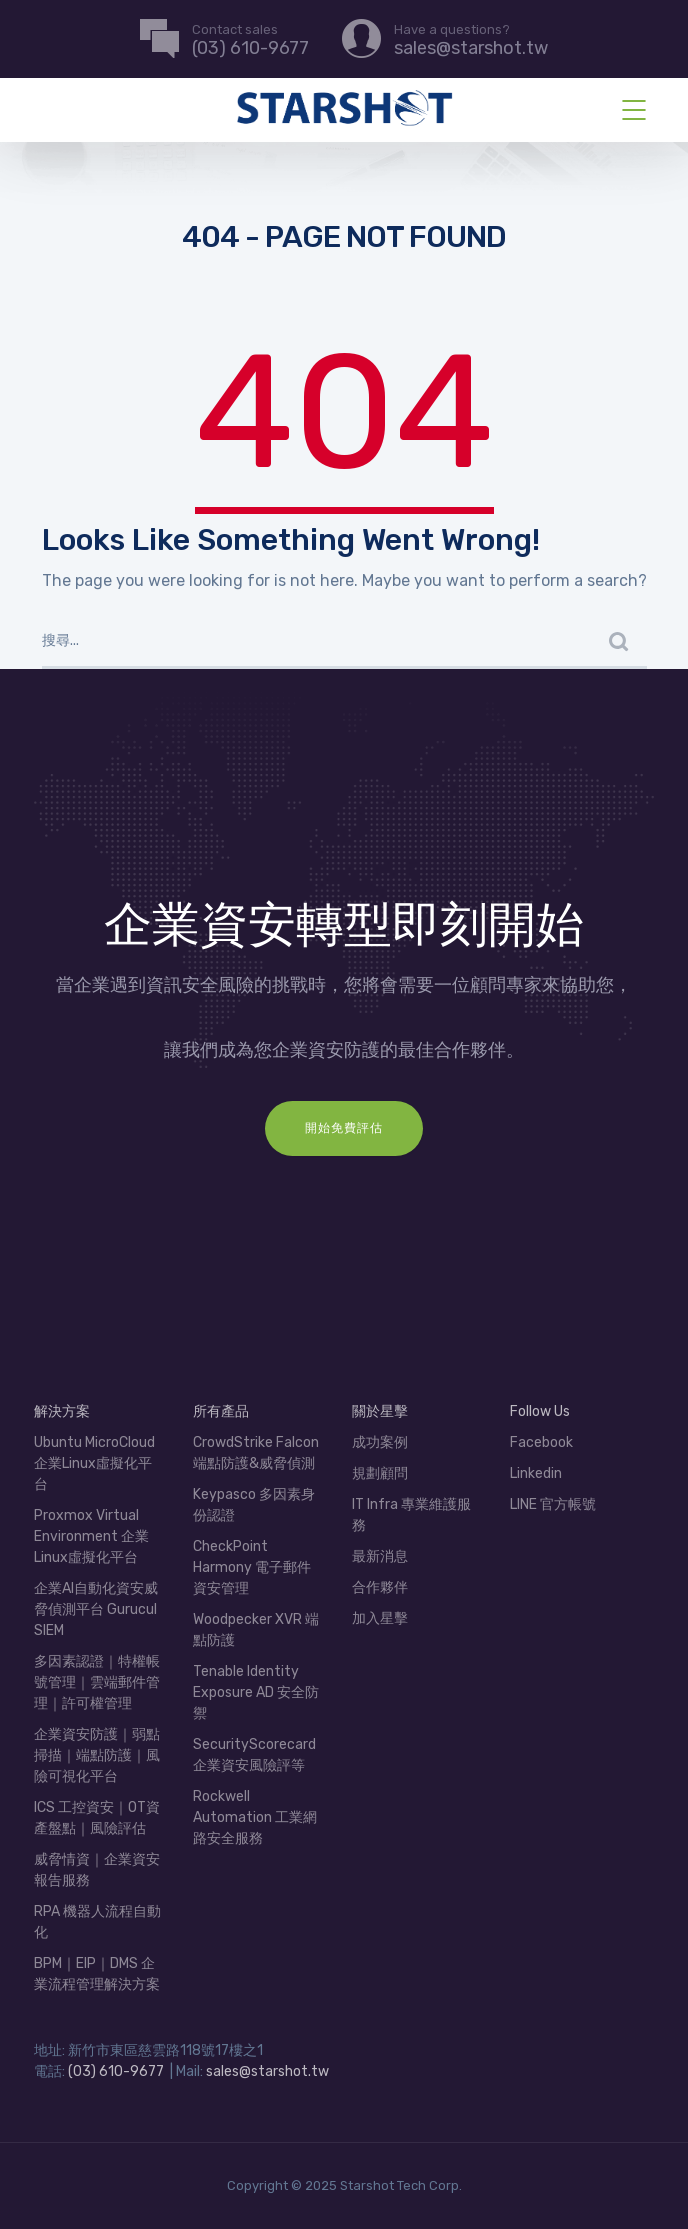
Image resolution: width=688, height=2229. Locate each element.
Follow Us (540, 1411)
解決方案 (62, 1411)
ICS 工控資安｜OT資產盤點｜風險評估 (97, 1818)
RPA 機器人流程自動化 (97, 1922)
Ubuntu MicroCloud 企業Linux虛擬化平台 (94, 1463)
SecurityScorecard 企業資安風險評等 (254, 1755)
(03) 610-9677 (116, 2071)
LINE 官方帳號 (553, 1504)
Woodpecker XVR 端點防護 (256, 1630)
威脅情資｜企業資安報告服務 (97, 1870)
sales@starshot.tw (267, 2071)
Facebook (541, 1442)
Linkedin (536, 1473)
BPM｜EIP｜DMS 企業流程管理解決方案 (97, 1974)
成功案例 (380, 1442)
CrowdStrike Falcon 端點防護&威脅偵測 (256, 1453)
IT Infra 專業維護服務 (411, 1515)
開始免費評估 (344, 1128)
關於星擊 (380, 1411)
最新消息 (380, 1556)
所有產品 (221, 1411)
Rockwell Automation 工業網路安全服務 (255, 1817)
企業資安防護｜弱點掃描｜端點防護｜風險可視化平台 (97, 1755)
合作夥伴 (380, 1587)
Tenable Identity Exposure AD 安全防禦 (256, 1692)
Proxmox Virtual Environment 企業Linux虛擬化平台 (91, 1536)
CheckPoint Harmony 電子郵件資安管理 (252, 1567)
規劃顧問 (380, 1473)
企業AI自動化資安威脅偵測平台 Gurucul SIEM (96, 1609)
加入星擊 (380, 1618)
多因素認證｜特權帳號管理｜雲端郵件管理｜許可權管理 (97, 1682)
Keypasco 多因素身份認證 (254, 1505)
